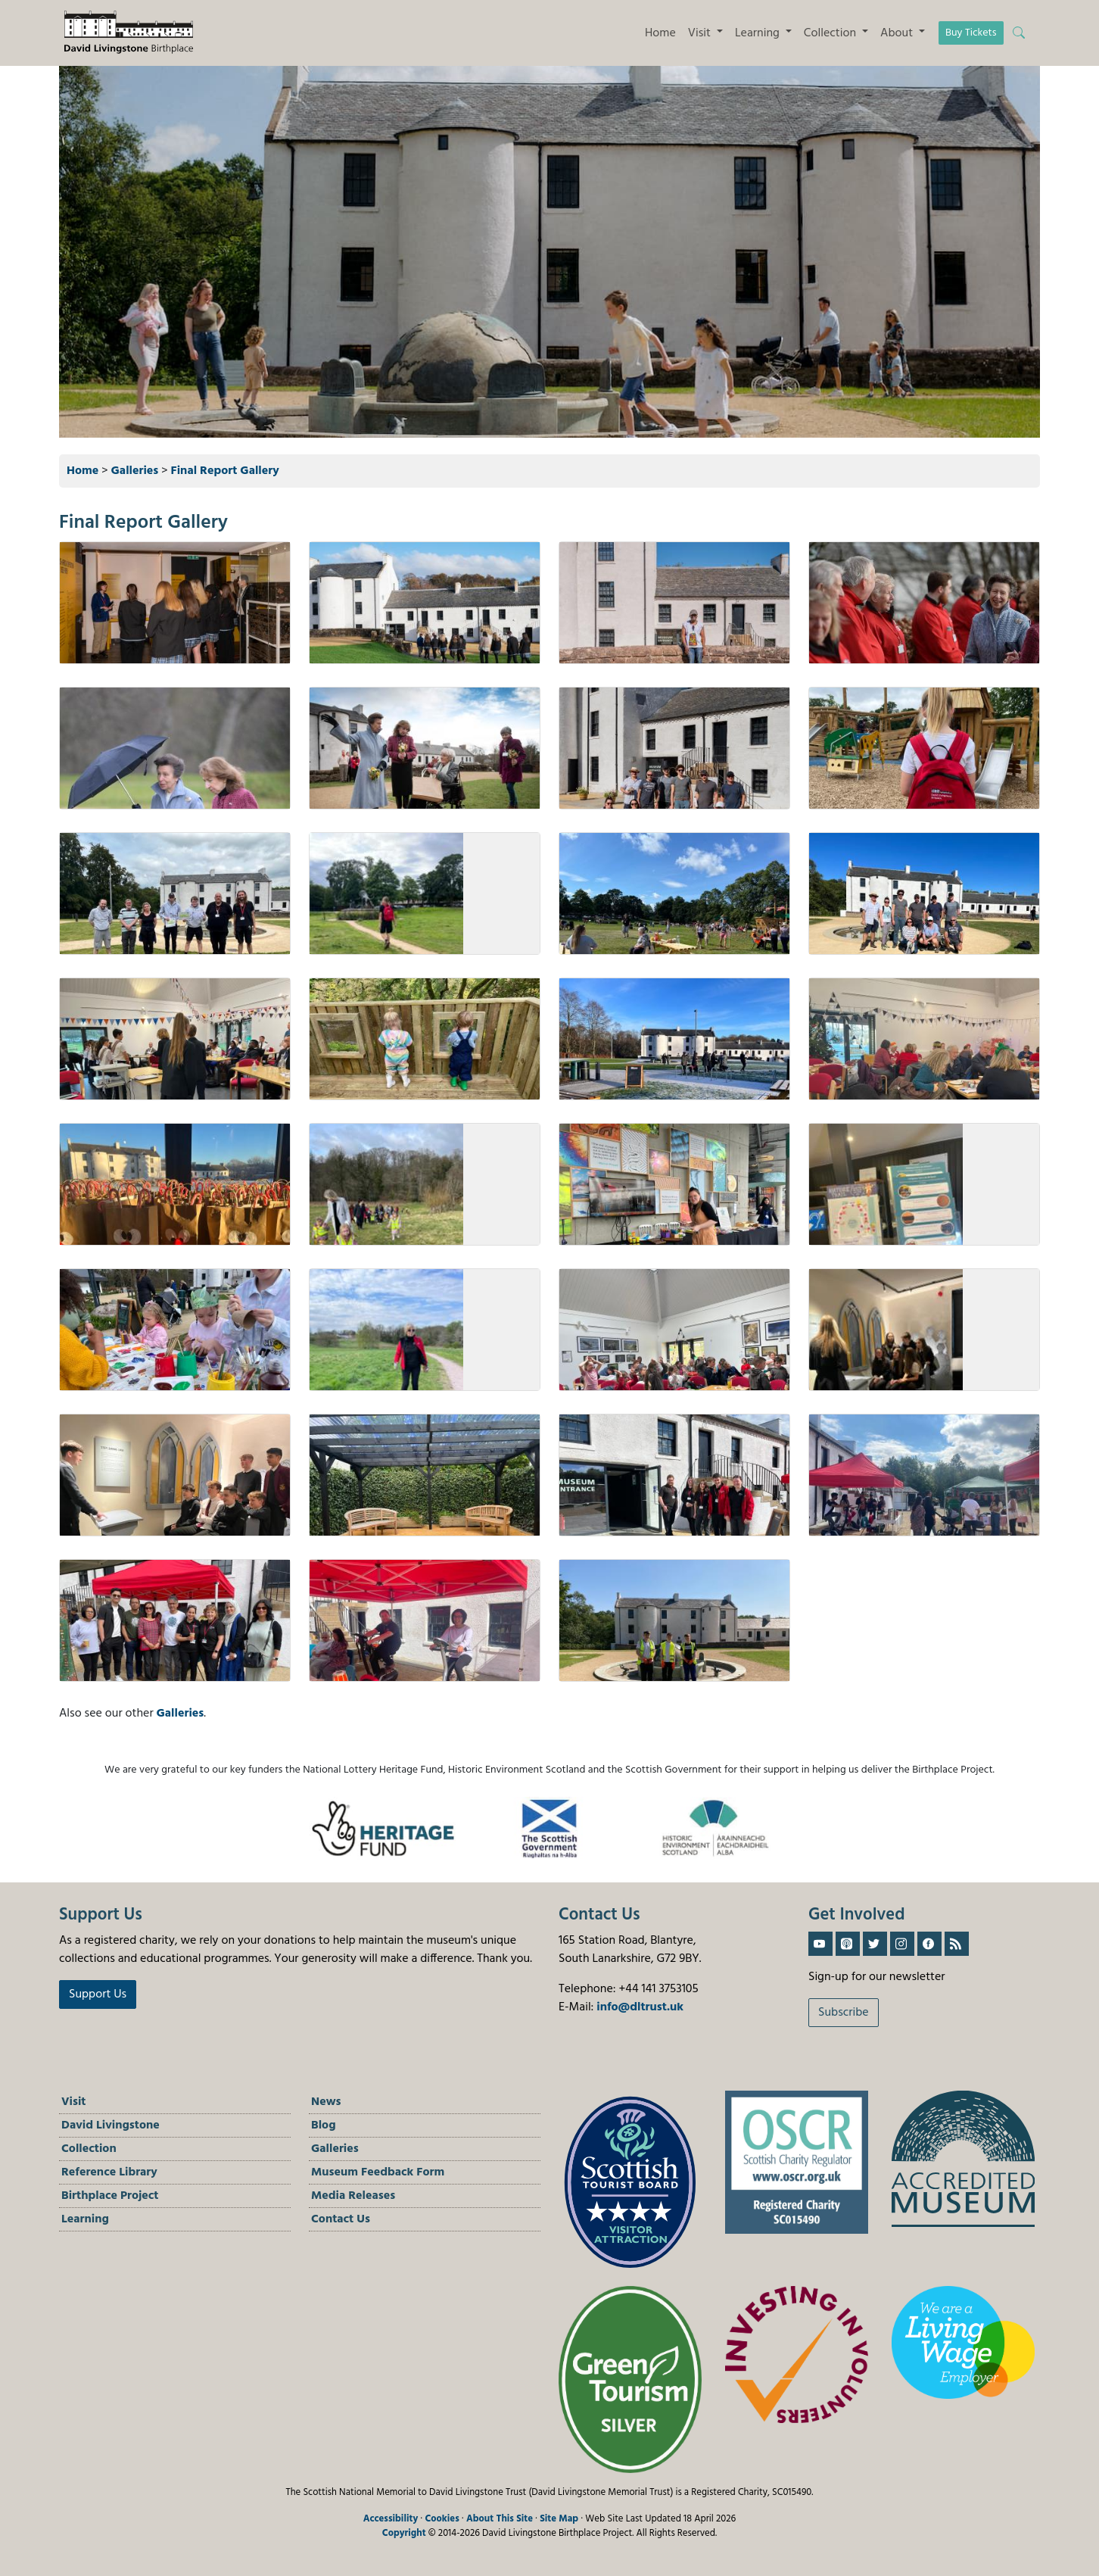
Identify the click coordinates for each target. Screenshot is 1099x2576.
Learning (85, 2219)
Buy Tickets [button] (970, 33)
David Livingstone (110, 2125)
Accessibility (391, 2519)
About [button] (898, 33)
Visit (73, 2102)
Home (660, 33)
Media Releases (353, 2196)
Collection (89, 2149)
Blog (323, 2125)
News (326, 2102)
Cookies (442, 2519)
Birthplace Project (110, 2196)
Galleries (135, 471)
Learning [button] (759, 33)
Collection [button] (831, 33)
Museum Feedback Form (377, 2172)
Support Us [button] (97, 1994)
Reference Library (109, 2172)
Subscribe (843, 2012)
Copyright (404, 2533)
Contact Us (340, 2219)
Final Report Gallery (225, 471)
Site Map (559, 2519)
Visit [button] (701, 33)
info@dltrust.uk (639, 2007)
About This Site (499, 2519)
